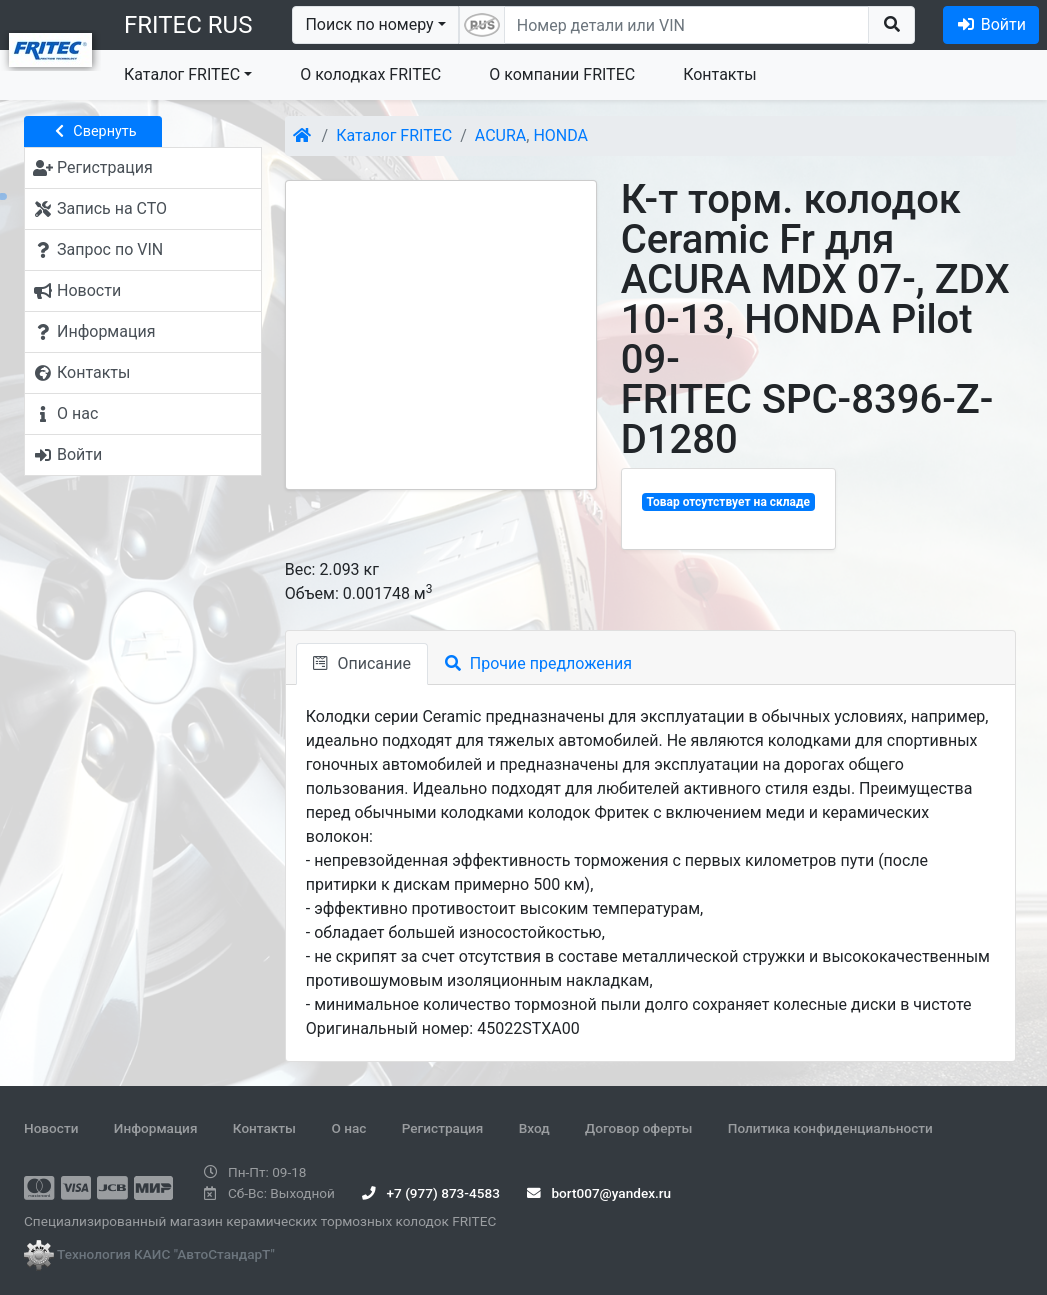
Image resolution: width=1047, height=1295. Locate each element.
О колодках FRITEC (370, 74)
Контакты (719, 74)
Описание (362, 663)
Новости (51, 1128)
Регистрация (443, 1128)
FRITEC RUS (188, 25)
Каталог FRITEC (182, 74)
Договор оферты (638, 1128)
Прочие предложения (538, 663)
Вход (534, 1128)
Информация (156, 1128)
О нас (348, 1128)
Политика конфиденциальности (830, 1128)
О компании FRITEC (562, 74)
